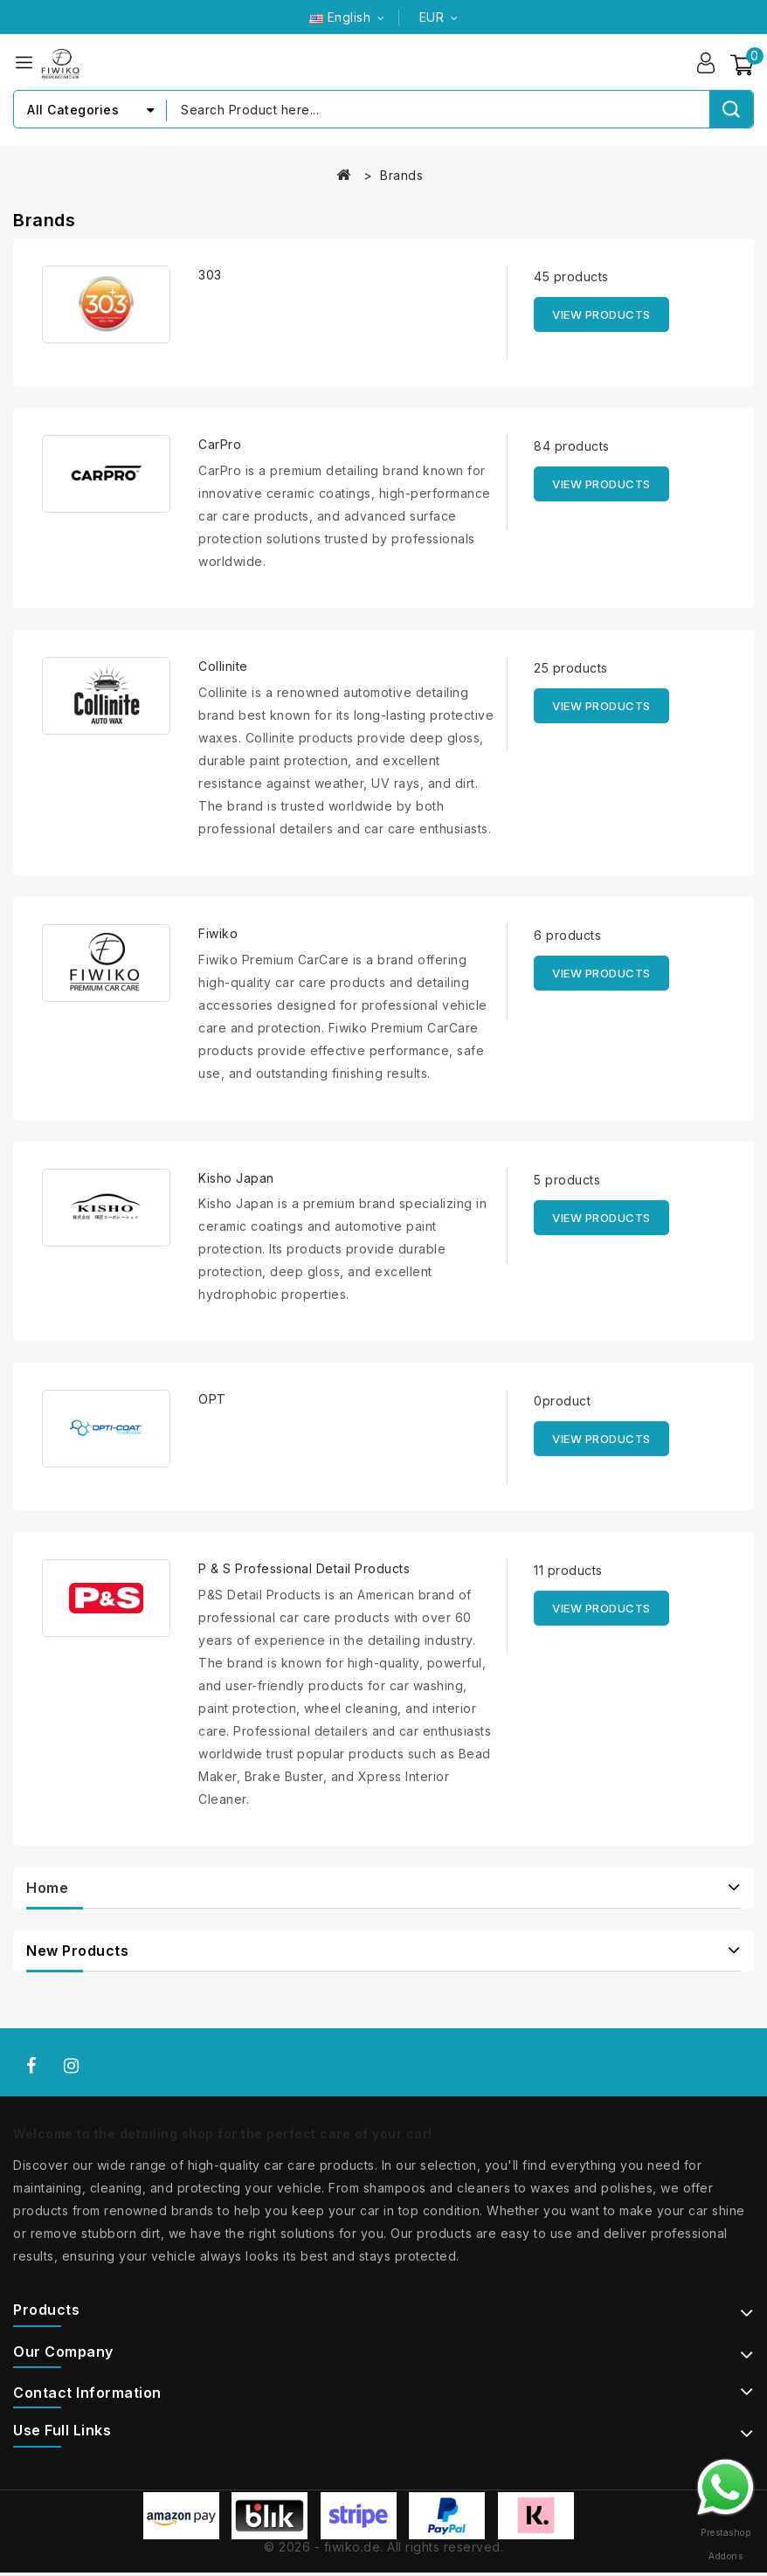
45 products (571, 277)
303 (210, 275)
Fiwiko (218, 933)
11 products (568, 1571)
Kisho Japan (236, 1178)
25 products (571, 667)
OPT (212, 1399)
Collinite (223, 666)
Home (47, 1888)
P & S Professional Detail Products (304, 1569)
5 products (567, 1179)
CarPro (219, 445)
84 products (572, 446)
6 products (567, 935)
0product (562, 1401)
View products (601, 315)
